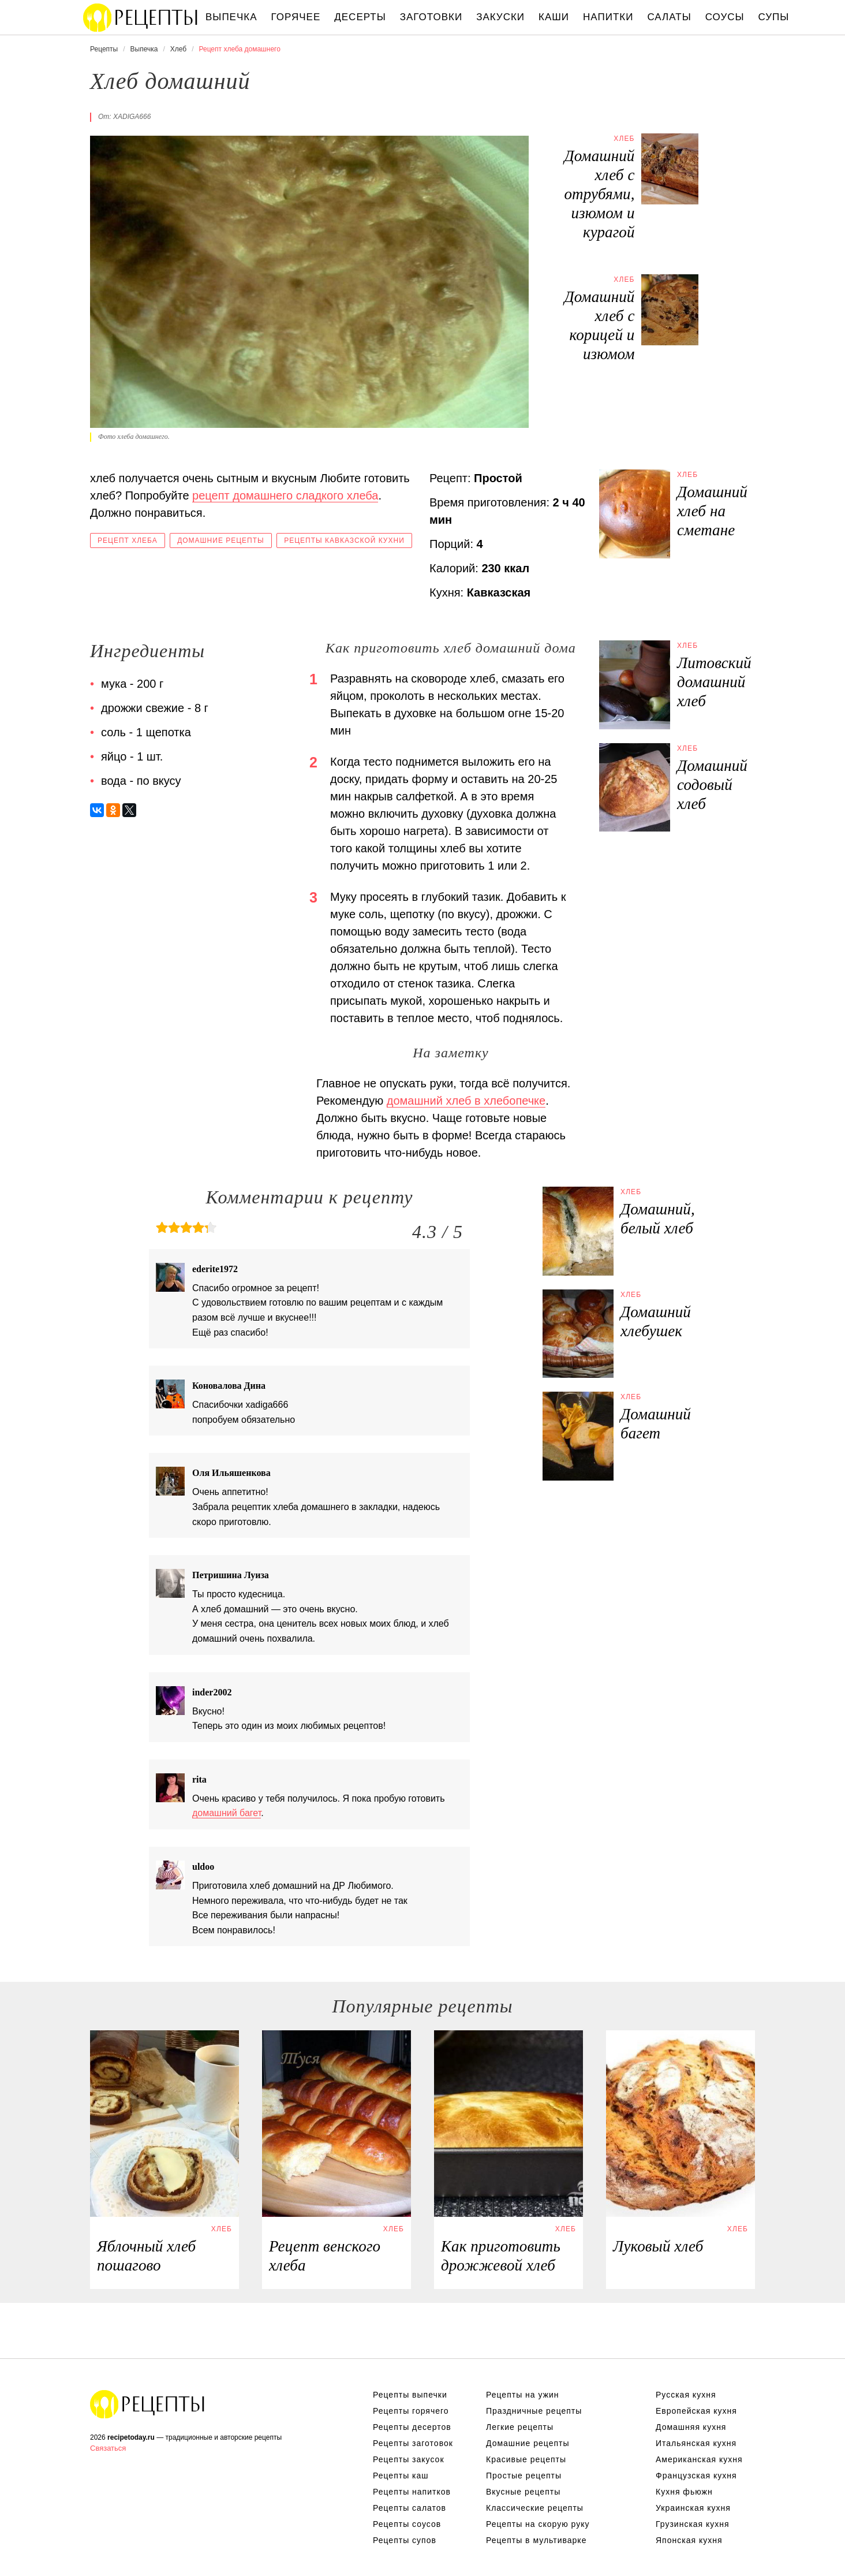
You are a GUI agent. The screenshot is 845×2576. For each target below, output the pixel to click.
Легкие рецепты (520, 2427)
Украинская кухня (693, 2507)
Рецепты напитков (412, 2491)
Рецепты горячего (411, 2410)
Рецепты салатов (409, 2507)
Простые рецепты (524, 2475)
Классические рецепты (535, 2507)
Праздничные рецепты (534, 2410)
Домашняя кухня (691, 2427)
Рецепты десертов (412, 2427)
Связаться (108, 2448)
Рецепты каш (401, 2475)
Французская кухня (696, 2475)
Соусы (725, 17)
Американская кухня (699, 2459)
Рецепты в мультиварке (536, 2540)
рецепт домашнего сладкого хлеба (285, 495)
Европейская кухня (696, 2410)
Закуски (500, 17)
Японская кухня (689, 2540)
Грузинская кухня (693, 2524)
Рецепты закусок (408, 2459)
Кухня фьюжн (684, 2491)
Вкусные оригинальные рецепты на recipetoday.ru (147, 2403)
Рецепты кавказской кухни (344, 540)
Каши (554, 17)
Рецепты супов (404, 2540)
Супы (774, 17)
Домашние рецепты (220, 540)
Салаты (669, 17)
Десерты (360, 17)
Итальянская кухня (696, 2443)
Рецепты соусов (407, 2524)
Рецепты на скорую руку (538, 2524)
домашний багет (226, 1813)
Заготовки (431, 17)
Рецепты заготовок (413, 2443)
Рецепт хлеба (128, 540)
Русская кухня (686, 2394)
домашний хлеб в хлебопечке (466, 1100)
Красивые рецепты (526, 2459)
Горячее (296, 17)
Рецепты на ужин (522, 2394)
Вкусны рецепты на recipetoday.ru (141, 17)
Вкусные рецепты (523, 2491)
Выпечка (231, 17)
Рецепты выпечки (410, 2394)
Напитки (608, 17)
